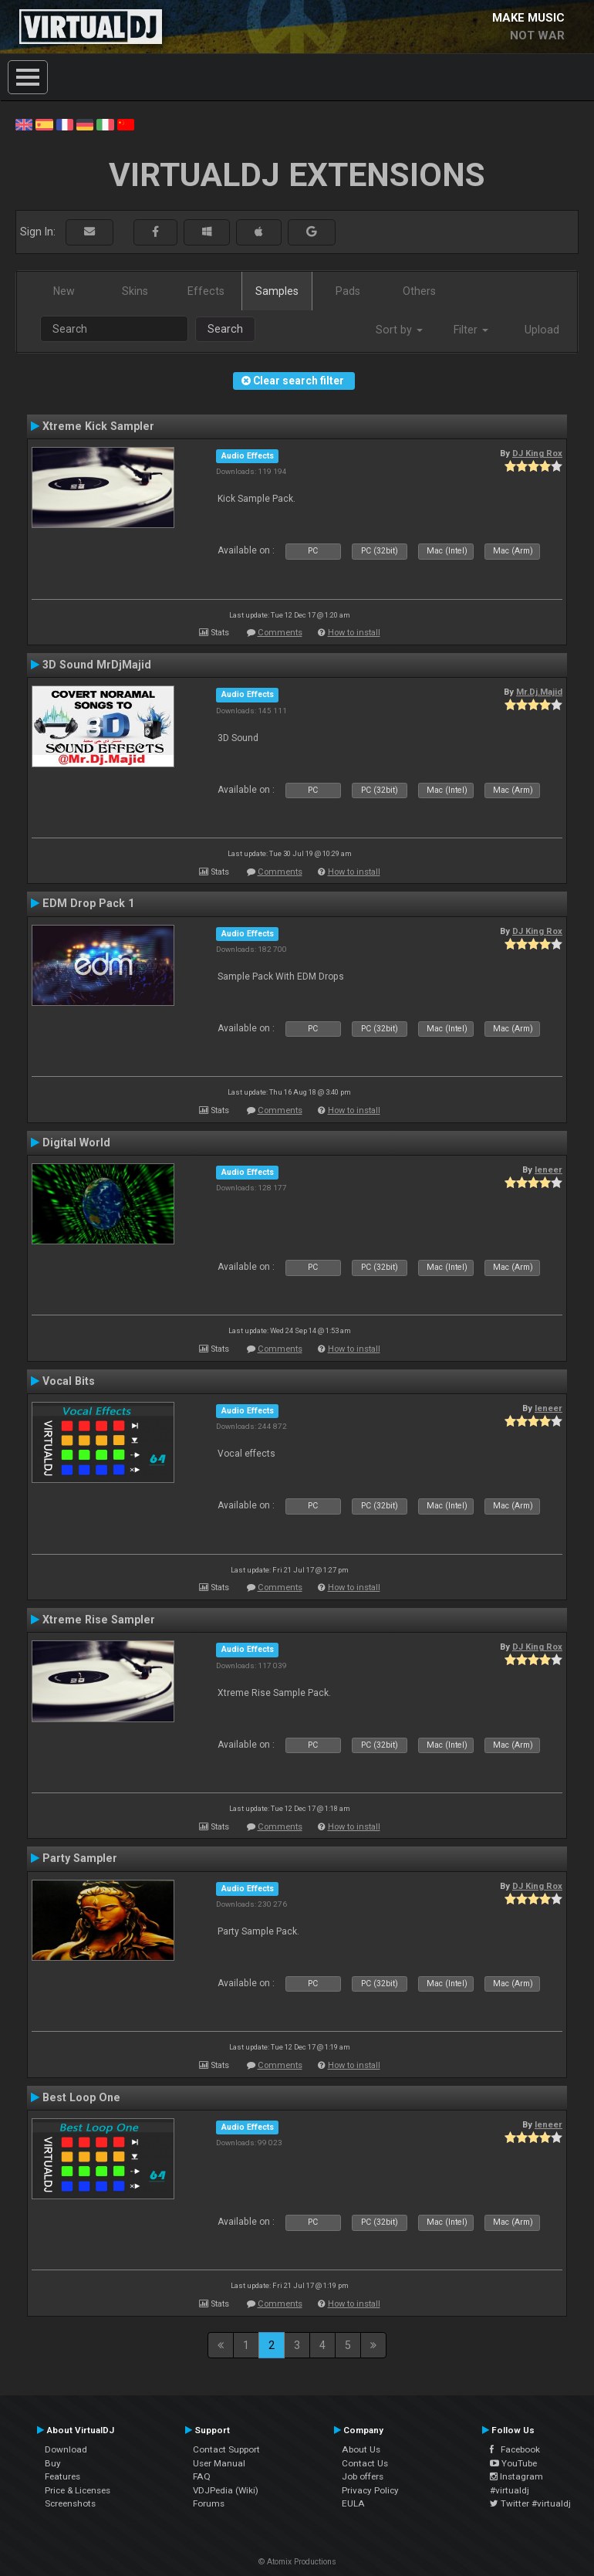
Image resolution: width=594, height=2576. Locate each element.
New (64, 291)
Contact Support (226, 2449)
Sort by (399, 329)
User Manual (219, 2463)
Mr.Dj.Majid (539, 691)
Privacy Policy (370, 2490)
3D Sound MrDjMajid (96, 664)
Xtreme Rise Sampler (98, 1619)
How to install (354, 633)
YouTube (513, 2463)
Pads (348, 291)
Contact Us (365, 2463)
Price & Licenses (77, 2490)
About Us (361, 2449)
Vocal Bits (68, 1381)
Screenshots (70, 2503)
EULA (353, 2503)
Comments (280, 633)
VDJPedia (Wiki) (225, 2490)
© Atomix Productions (297, 2562)
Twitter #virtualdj (530, 2503)
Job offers (362, 2476)
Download (66, 2449)
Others (419, 291)
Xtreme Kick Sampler (98, 426)
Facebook (515, 2449)
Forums (208, 2503)
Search (225, 329)
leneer (548, 1169)
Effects (205, 291)
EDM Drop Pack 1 (88, 903)
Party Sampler (79, 1858)
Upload (542, 329)
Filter (471, 329)
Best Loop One (81, 2097)
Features (62, 2476)
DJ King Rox (537, 453)
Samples (277, 291)
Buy (53, 2463)
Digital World (76, 1142)
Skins (135, 291)
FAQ (202, 2476)
